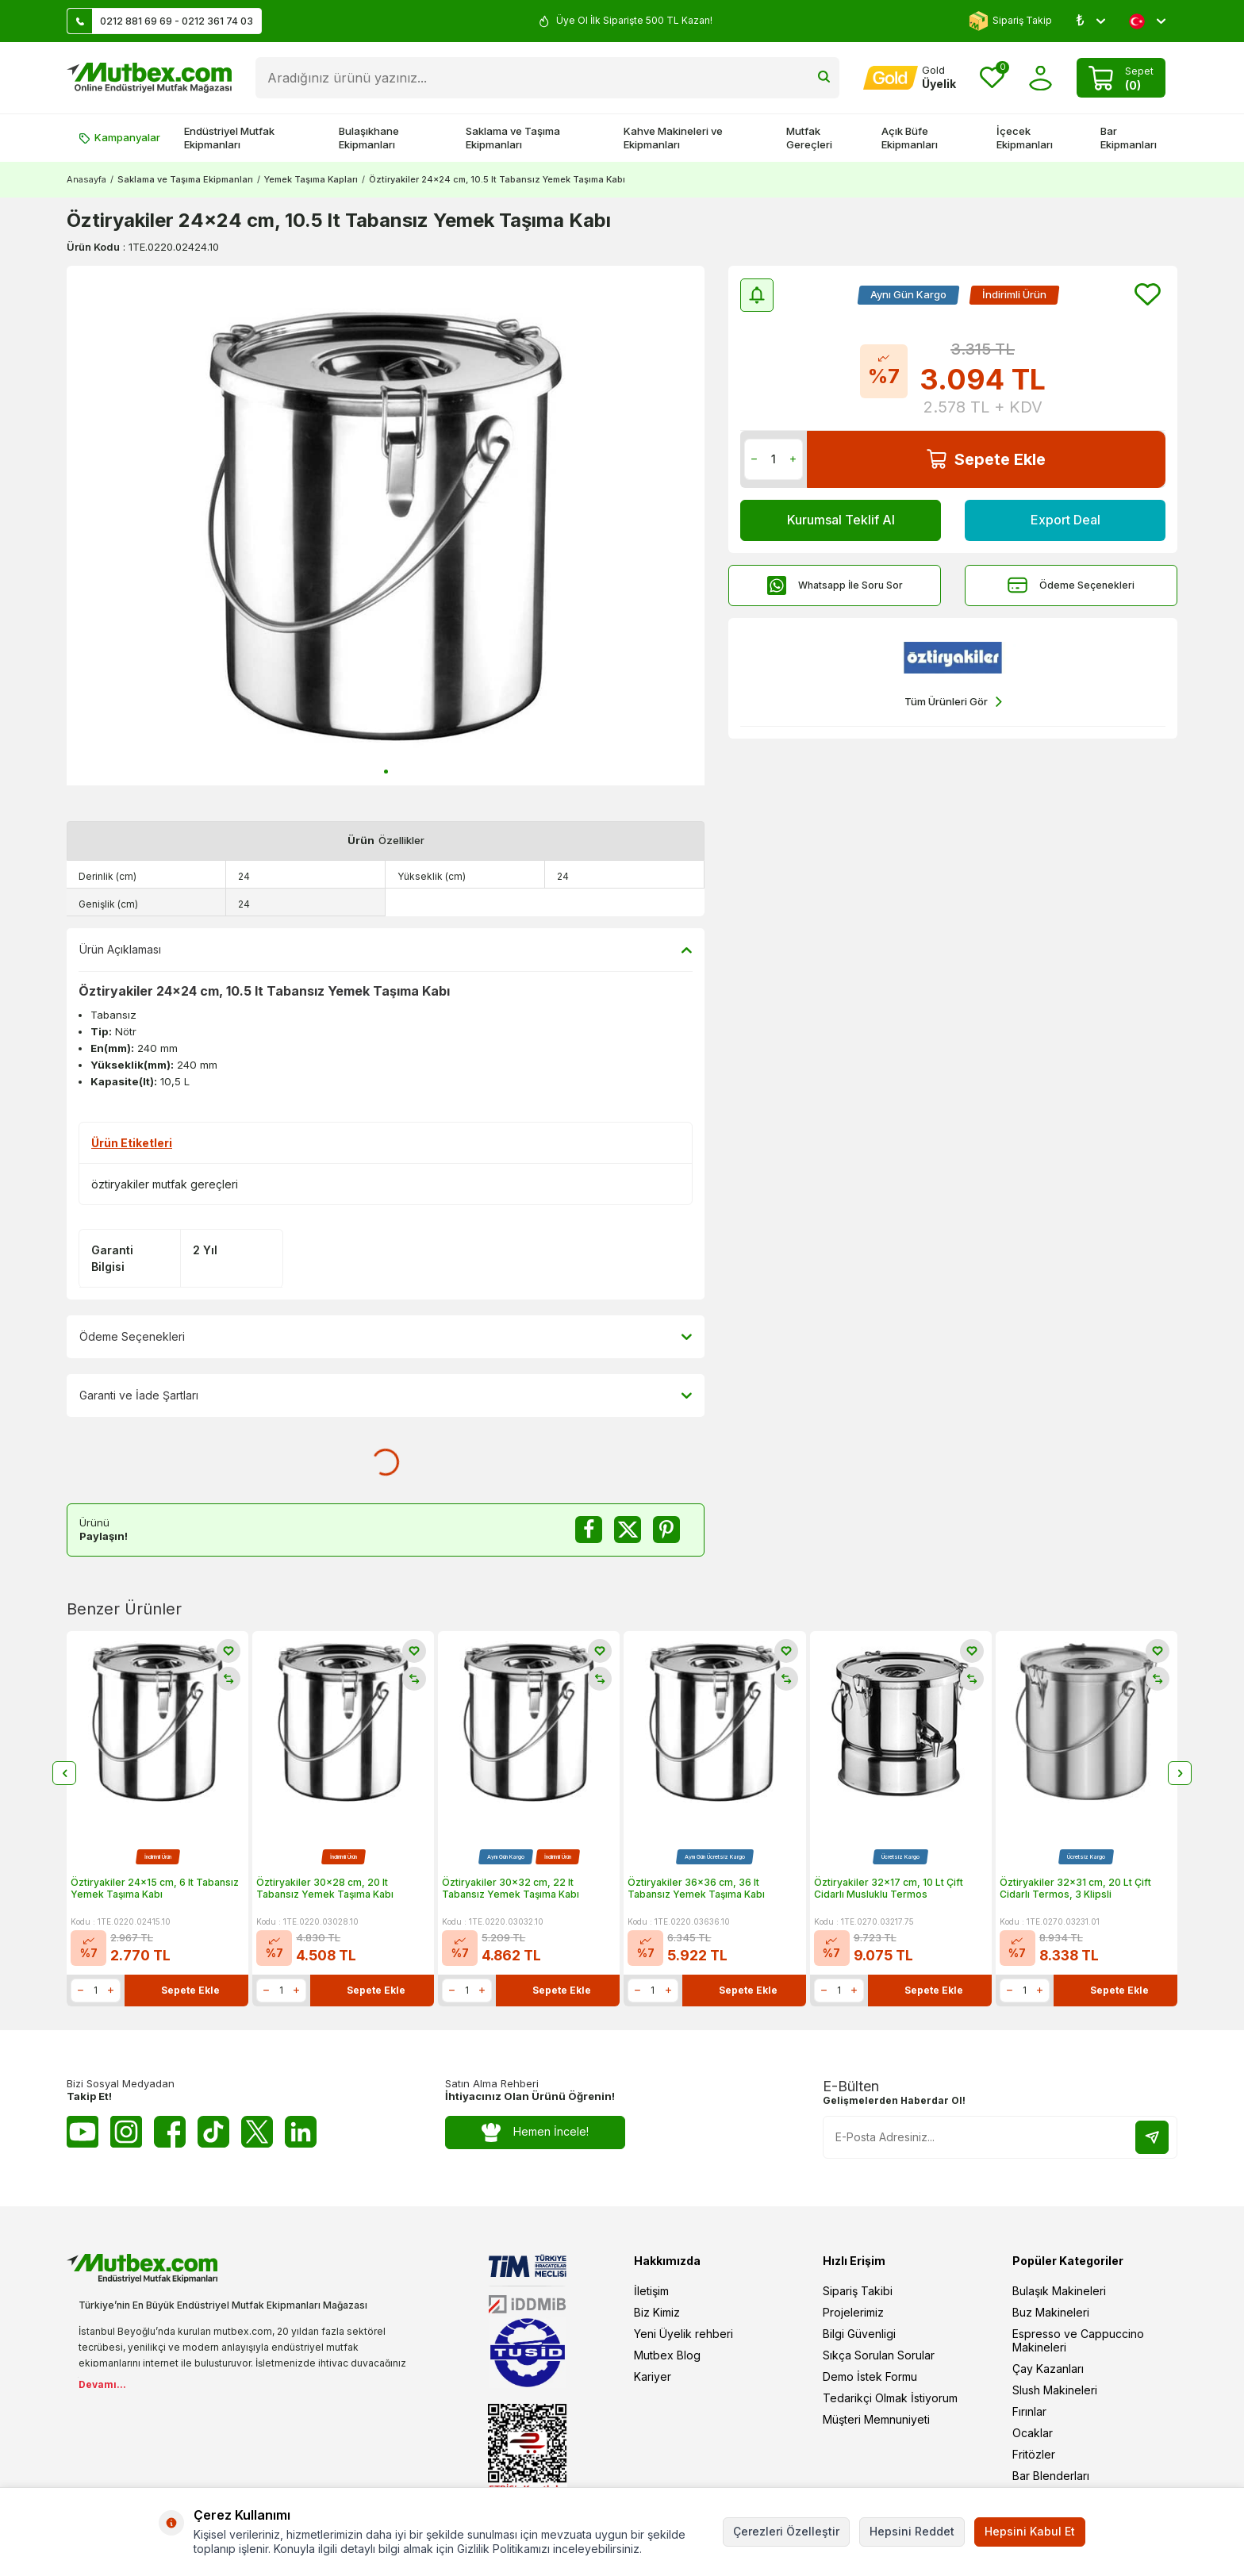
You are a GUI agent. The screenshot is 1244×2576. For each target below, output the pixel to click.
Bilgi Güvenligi (859, 2333)
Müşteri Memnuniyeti (876, 2419)
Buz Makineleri (1050, 2312)
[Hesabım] (909, 77)
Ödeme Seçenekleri (1071, 585)
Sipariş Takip (1010, 21)
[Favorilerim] (992, 78)
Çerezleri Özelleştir (786, 2531)
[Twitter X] (257, 2132)
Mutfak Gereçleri (809, 138)
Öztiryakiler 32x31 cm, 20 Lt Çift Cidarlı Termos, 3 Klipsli (1075, 1888)
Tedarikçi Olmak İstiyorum (890, 2398)
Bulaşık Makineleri (1059, 2291)
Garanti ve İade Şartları (385, 1395)
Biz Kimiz (657, 2312)
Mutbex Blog (667, 2355)
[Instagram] (126, 2132)
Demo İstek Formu (870, 2376)
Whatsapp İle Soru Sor (834, 585)
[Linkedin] (301, 2132)
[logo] (149, 78)
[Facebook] (170, 2132)
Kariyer (652, 2376)
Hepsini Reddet (912, 2531)
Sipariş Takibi (858, 2291)
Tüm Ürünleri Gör (953, 701)
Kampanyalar (119, 137)
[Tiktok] (213, 2132)
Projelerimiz (853, 2312)
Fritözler (1033, 2454)
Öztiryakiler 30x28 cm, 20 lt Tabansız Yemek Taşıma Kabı (325, 1888)
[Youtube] (82, 2132)
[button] (386, 772)
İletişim (651, 2291)
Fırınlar (1029, 2411)
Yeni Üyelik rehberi (683, 2333)
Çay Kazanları (1048, 2368)
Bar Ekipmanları (1128, 138)
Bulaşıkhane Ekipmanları (369, 138)
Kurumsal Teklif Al (841, 520)
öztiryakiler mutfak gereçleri (164, 1184)
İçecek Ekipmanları (1024, 138)
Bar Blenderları (1050, 2475)
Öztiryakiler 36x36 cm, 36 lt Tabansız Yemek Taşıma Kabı (696, 1888)
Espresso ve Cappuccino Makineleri (1078, 2340)
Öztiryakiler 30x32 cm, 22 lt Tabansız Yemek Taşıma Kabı (510, 1888)
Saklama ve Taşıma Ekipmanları (513, 138)
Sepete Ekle (986, 459)
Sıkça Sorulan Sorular (879, 2355)
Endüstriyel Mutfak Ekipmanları (229, 138)
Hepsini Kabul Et (1030, 2531)
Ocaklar (1032, 2433)
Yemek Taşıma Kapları (311, 179)
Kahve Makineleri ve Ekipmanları (673, 138)
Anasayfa (86, 179)
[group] (386, 525)
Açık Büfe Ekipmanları (909, 138)
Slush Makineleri (1054, 2390)
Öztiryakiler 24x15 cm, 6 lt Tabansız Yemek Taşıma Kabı (155, 1888)
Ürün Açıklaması (385, 949)
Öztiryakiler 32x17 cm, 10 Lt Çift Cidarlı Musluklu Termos (888, 1888)
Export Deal (1065, 520)
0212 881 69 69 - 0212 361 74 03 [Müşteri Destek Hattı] (160, 21)
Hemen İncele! (535, 2132)
